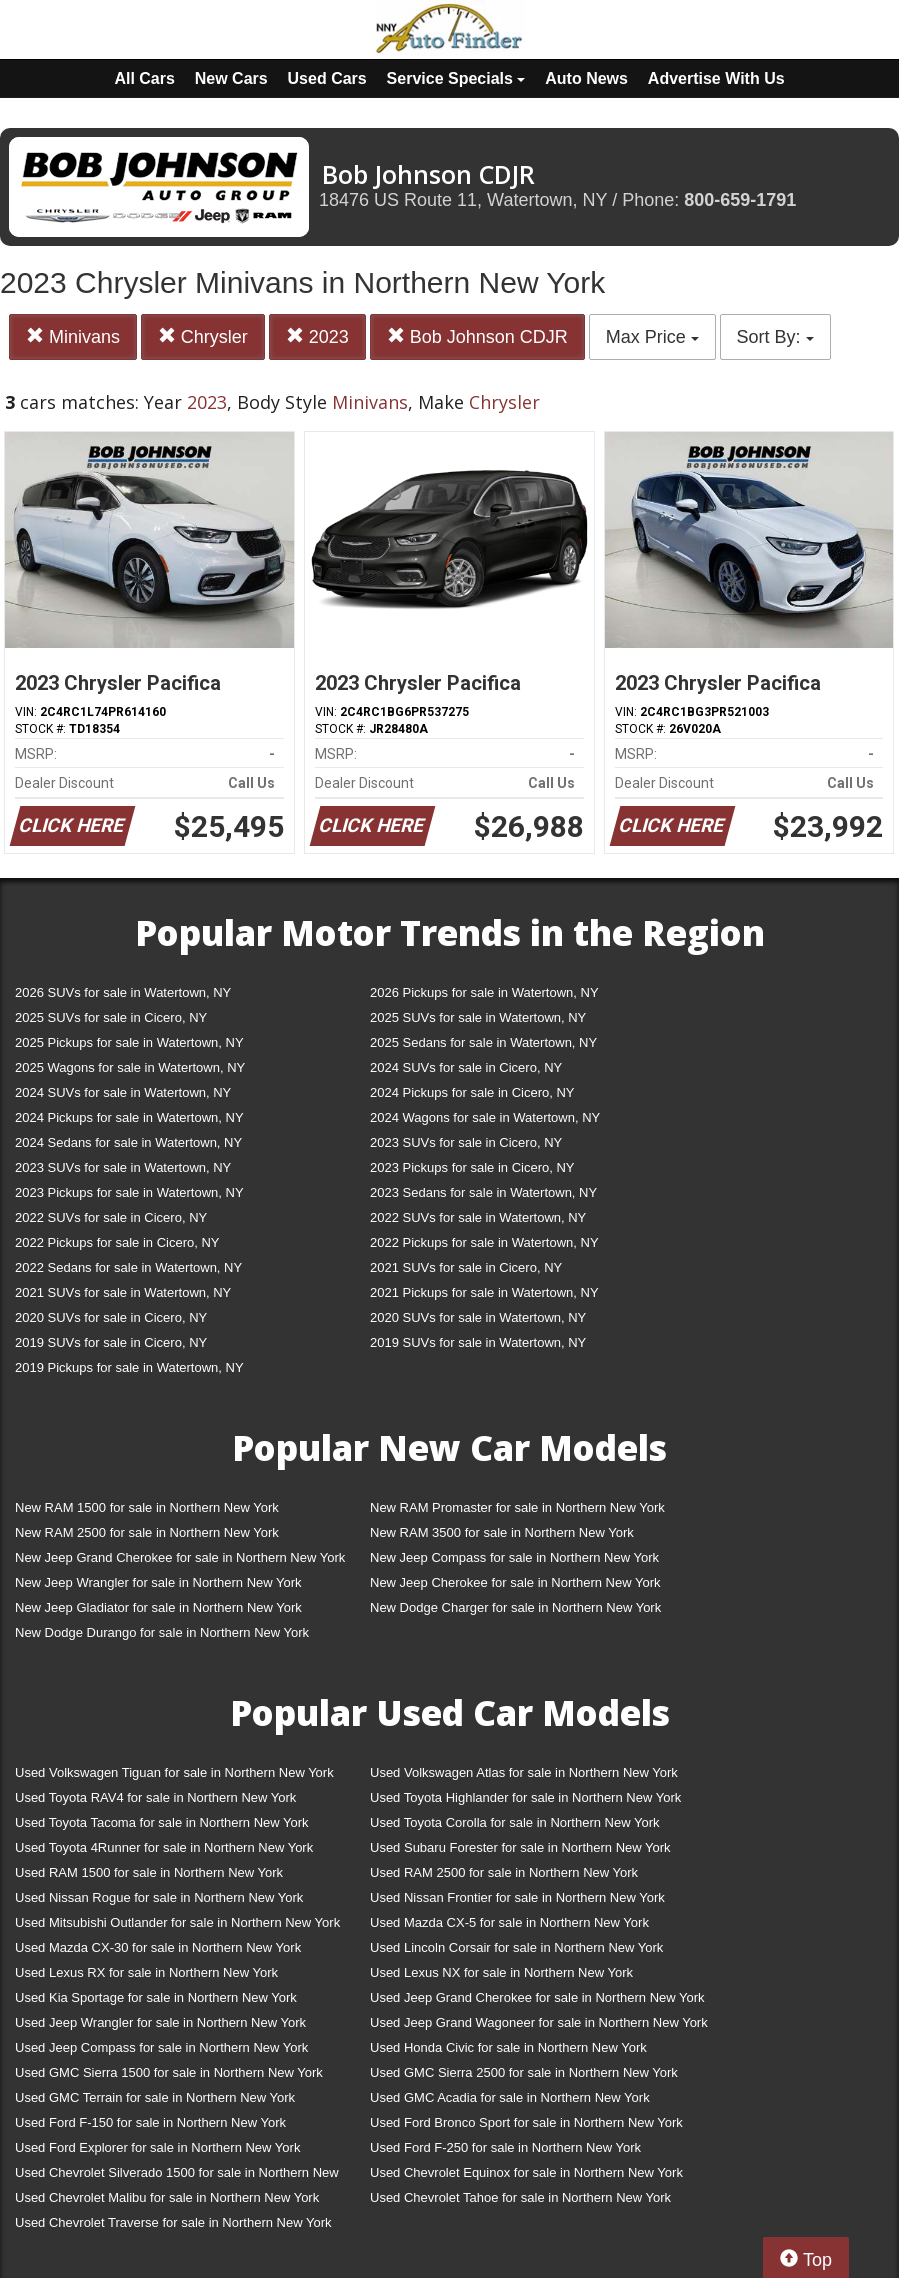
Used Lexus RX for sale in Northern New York (146, 1972)
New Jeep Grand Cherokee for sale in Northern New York (180, 1557)
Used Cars (327, 78)
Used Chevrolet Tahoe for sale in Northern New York (520, 2197)
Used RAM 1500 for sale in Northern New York (149, 1872)
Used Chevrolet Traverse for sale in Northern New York (173, 2222)
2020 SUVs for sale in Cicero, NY (111, 1317)
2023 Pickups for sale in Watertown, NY (129, 1192)
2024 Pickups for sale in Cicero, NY (472, 1092)
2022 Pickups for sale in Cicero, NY (117, 1242)
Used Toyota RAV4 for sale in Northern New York (155, 1797)
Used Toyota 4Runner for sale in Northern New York (164, 1847)
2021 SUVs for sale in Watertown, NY (123, 1292)
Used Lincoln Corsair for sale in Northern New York (516, 1947)
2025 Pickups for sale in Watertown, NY (129, 1042)
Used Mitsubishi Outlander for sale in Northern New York (177, 1922)
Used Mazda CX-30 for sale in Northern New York (158, 1947)
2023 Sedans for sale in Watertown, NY (483, 1192)
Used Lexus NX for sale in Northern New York (501, 1972)
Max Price (652, 337)
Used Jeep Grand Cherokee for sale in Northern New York (537, 1997)
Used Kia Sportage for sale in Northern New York (156, 1997)
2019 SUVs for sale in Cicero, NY (111, 1342)
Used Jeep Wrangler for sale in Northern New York (160, 2022)
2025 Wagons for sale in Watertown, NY (130, 1067)
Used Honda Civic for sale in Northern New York (508, 2047)
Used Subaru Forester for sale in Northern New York (520, 1847)
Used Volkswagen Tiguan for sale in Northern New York (174, 1772)
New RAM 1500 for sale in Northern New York (147, 1507)
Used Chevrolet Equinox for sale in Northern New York (526, 2172)
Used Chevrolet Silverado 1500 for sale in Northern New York (177, 2176)
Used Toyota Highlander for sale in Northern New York (525, 1797)
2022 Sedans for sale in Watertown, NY (128, 1267)
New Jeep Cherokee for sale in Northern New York (515, 1582)
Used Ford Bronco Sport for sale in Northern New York (526, 2122)
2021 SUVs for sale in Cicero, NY (466, 1267)
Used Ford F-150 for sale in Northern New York (150, 2122)
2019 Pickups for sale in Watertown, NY (129, 1367)
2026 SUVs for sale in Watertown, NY (123, 992)
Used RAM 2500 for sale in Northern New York (504, 1872)
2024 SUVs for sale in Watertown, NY (123, 1092)
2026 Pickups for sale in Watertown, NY (484, 992)
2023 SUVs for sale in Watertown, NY (123, 1167)
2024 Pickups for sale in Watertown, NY (129, 1117)
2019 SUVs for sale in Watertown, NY (478, 1342)
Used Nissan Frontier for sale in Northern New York (517, 1897)
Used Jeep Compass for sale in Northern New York (161, 2047)
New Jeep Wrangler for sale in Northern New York (158, 1582)
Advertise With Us (716, 78)
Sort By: (775, 337)
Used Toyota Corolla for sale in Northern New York (515, 1822)
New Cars (231, 78)
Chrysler (203, 336)
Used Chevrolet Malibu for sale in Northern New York (167, 2197)
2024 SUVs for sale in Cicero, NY (466, 1067)
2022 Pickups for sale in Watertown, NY (484, 1242)
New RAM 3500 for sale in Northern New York (502, 1532)
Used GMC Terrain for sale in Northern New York (155, 2097)
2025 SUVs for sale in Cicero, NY (111, 1017)
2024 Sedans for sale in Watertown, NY (128, 1142)
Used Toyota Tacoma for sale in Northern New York (162, 1822)
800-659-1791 (740, 200)
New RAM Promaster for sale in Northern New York (517, 1507)
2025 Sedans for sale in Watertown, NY (483, 1042)
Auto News (586, 78)
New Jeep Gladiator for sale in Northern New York (158, 1607)
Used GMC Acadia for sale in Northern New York (510, 2097)
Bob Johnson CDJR (477, 336)
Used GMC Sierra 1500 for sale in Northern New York (169, 2072)
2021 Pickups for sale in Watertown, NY (484, 1292)
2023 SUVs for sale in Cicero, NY (466, 1142)
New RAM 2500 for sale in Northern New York (147, 1532)
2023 (317, 336)
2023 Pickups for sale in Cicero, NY (472, 1167)
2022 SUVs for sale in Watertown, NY (478, 1217)
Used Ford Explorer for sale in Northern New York (157, 2147)
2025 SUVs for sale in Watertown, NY (478, 1017)
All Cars (144, 78)
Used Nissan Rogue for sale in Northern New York (159, 1897)
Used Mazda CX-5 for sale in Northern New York (509, 1922)
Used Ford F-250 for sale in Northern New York (505, 2147)
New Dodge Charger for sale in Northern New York (515, 1607)
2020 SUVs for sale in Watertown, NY (478, 1317)
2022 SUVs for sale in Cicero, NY (111, 1217)
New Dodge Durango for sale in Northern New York (162, 1632)
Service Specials (456, 78)
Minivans (73, 336)
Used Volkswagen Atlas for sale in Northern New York (524, 1772)
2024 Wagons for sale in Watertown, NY (485, 1117)
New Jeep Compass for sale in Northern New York (514, 1557)
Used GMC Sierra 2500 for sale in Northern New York (524, 2072)
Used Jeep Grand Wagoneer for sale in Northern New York (539, 2022)
